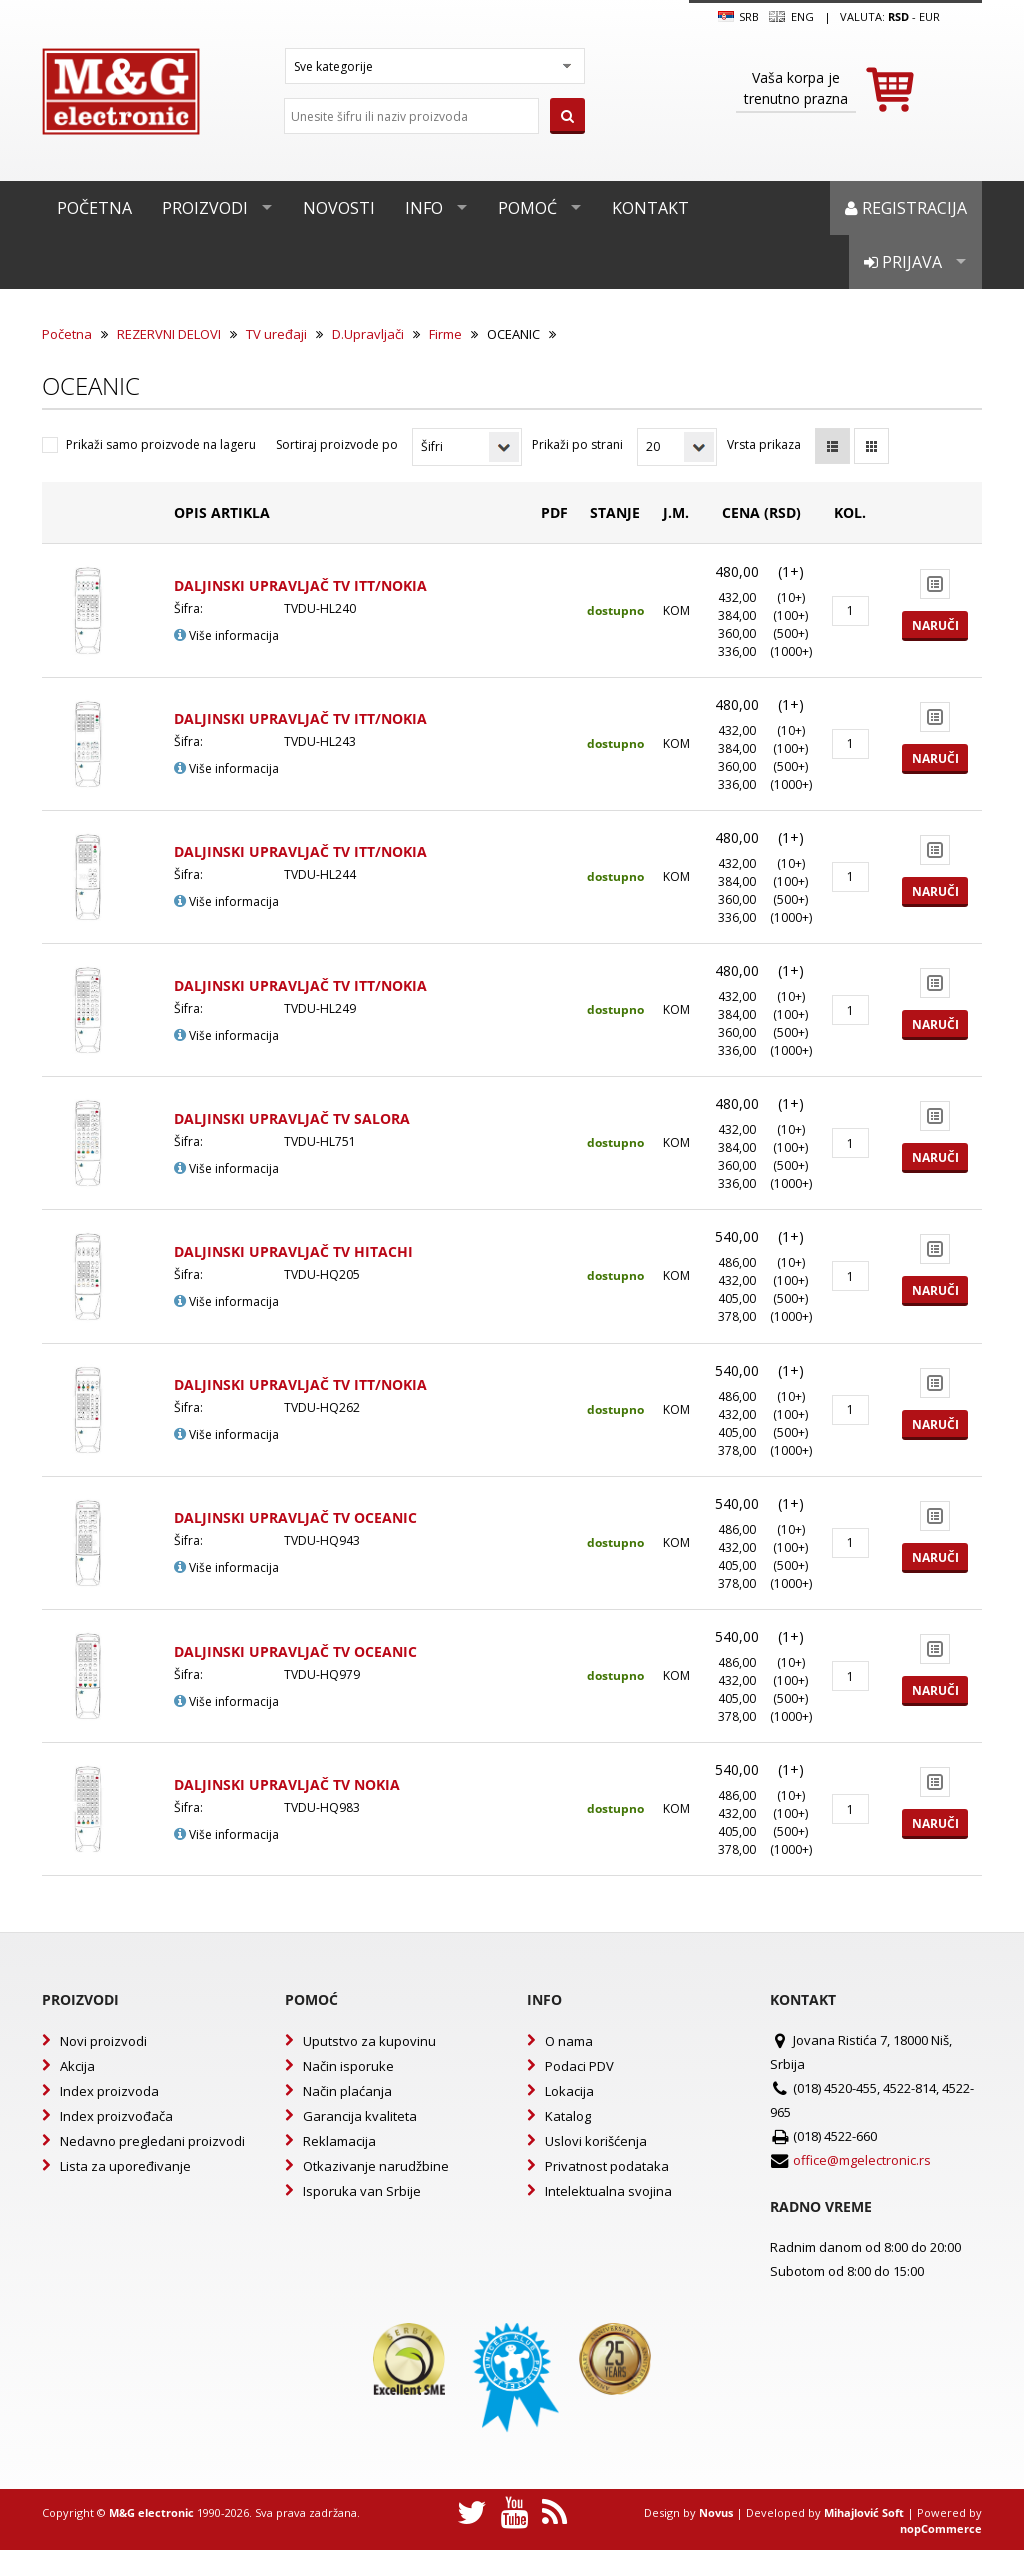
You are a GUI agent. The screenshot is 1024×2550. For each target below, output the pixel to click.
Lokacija (569, 2091)
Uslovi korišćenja (596, 2141)
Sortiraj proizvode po (337, 444)
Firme (445, 334)
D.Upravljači (368, 334)
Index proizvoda (109, 2091)
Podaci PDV (579, 2066)
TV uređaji (276, 334)
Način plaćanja (347, 2091)
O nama (569, 2041)
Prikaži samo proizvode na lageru (161, 444)
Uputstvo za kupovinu (369, 2041)
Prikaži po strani (577, 444)
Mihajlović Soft (864, 2512)
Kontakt (650, 208)
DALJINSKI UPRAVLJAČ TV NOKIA (287, 1784)
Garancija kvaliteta (360, 2116)
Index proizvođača (116, 2116)
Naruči (935, 625)
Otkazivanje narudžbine (376, 2166)
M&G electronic (151, 2512)
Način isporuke (348, 2066)
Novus (716, 2512)
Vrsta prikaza (764, 444)
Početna (94, 208)
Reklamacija (339, 2141)
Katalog (568, 2116)
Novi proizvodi (103, 2041)
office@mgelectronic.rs (862, 2160)
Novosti (339, 208)
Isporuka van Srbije (362, 2191)
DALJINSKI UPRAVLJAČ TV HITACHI (293, 1251)
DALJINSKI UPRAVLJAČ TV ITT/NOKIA (300, 585)
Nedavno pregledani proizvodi (152, 2141)
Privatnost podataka (607, 2166)
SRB (738, 17)
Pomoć (527, 208)
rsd (898, 16)
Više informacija (226, 635)
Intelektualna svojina (608, 2191)
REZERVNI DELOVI (169, 334)
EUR (929, 16)
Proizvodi (205, 208)
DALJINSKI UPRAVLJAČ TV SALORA (292, 1118)
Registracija (906, 208)
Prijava (903, 262)
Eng (791, 17)
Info (424, 208)
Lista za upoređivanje (125, 2166)
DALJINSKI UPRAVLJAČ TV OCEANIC (295, 1517)
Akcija (77, 2066)
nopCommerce (941, 2528)
